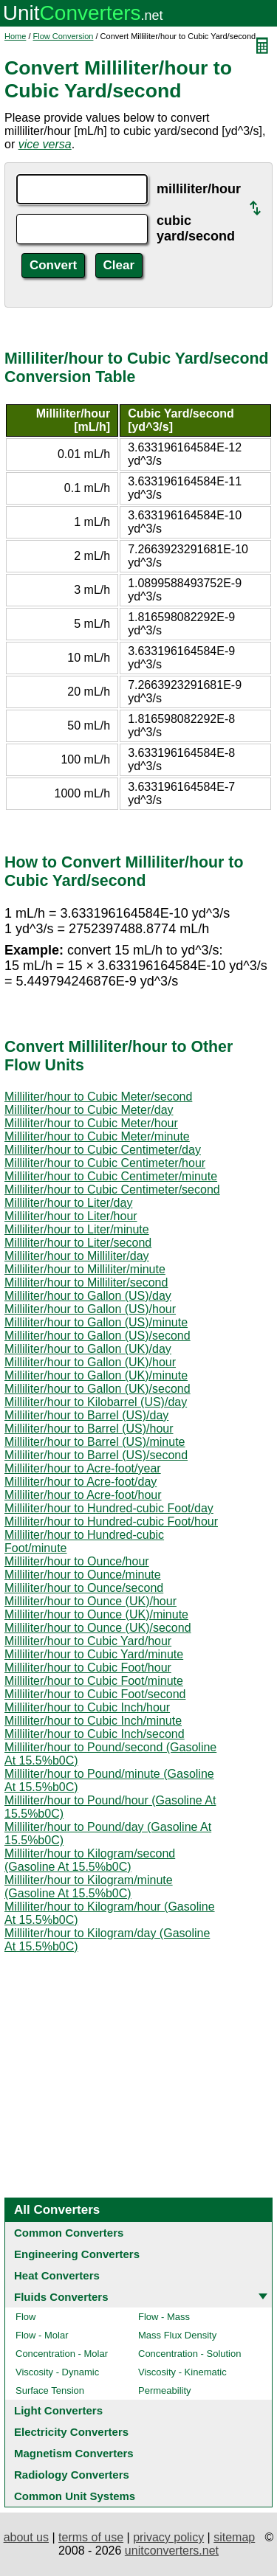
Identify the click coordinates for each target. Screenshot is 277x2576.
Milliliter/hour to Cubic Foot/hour (87, 1667)
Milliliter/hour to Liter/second (77, 1242)
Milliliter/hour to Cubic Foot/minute (93, 1681)
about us (26, 2537)
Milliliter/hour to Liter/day (68, 1203)
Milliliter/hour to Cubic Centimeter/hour (104, 1163)
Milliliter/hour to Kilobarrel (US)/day (95, 1402)
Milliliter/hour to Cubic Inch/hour (87, 1707)
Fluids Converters (61, 2297)
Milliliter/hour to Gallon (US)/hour (90, 1309)
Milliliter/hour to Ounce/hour (76, 1561)
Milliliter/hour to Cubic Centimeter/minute (110, 1176)
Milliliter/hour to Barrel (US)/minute (94, 1442)
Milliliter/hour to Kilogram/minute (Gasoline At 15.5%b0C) (88, 1887)
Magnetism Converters (74, 2453)
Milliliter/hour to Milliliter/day (76, 1256)
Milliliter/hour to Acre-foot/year (82, 1468)
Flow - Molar (42, 2335)
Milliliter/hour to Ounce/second (83, 1588)
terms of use (90, 2537)
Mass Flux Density (177, 2335)
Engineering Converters (77, 2254)
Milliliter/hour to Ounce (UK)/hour (90, 1601)
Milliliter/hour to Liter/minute (76, 1229)
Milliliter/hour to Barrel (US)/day (86, 1415)
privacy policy (168, 2537)
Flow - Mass (164, 2316)
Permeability (164, 2390)
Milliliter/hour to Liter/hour (70, 1216)
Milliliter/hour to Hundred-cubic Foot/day (108, 1508)
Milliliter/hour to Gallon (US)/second (97, 1335)
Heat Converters (57, 2275)
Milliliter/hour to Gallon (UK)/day (87, 1349)
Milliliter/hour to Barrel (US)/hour (89, 1428)
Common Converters (68, 2232)
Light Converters (58, 2410)
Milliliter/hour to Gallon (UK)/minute (96, 1375)
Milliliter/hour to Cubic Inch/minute (93, 1720)
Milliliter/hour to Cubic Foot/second (94, 1694)
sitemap (234, 2537)
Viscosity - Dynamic (57, 2372)
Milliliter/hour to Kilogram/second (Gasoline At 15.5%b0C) (89, 1860)
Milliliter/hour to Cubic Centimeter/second (112, 1189)
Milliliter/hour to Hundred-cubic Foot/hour (111, 1521)
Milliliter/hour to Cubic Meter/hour (91, 1123)
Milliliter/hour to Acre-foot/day (80, 1481)
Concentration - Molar (62, 2353)
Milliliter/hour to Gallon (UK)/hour (90, 1362)
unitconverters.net (172, 2550)
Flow (25, 2316)
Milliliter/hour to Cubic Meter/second (98, 1096)
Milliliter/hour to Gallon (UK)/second (97, 1388)
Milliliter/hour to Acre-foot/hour (83, 1495)
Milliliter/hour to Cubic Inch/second (94, 1734)
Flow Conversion (63, 36)
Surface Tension (50, 2390)
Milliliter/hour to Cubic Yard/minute (93, 1654)
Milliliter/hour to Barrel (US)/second (96, 1455)
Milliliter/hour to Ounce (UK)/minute (96, 1614)
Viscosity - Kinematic (182, 2372)
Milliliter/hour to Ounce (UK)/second (97, 1627)
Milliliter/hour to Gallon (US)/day (87, 1295)
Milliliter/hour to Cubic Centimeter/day (102, 1149)
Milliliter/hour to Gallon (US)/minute (96, 1322)
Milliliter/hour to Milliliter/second (86, 1282)
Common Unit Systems (74, 2496)
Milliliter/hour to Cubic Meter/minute (97, 1136)
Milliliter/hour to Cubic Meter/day (89, 1110)
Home (15, 36)
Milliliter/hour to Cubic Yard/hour (87, 1641)
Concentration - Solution (189, 2353)
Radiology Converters (71, 2474)
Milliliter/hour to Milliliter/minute (84, 1269)
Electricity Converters (71, 2432)
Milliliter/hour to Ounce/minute (82, 1574)
